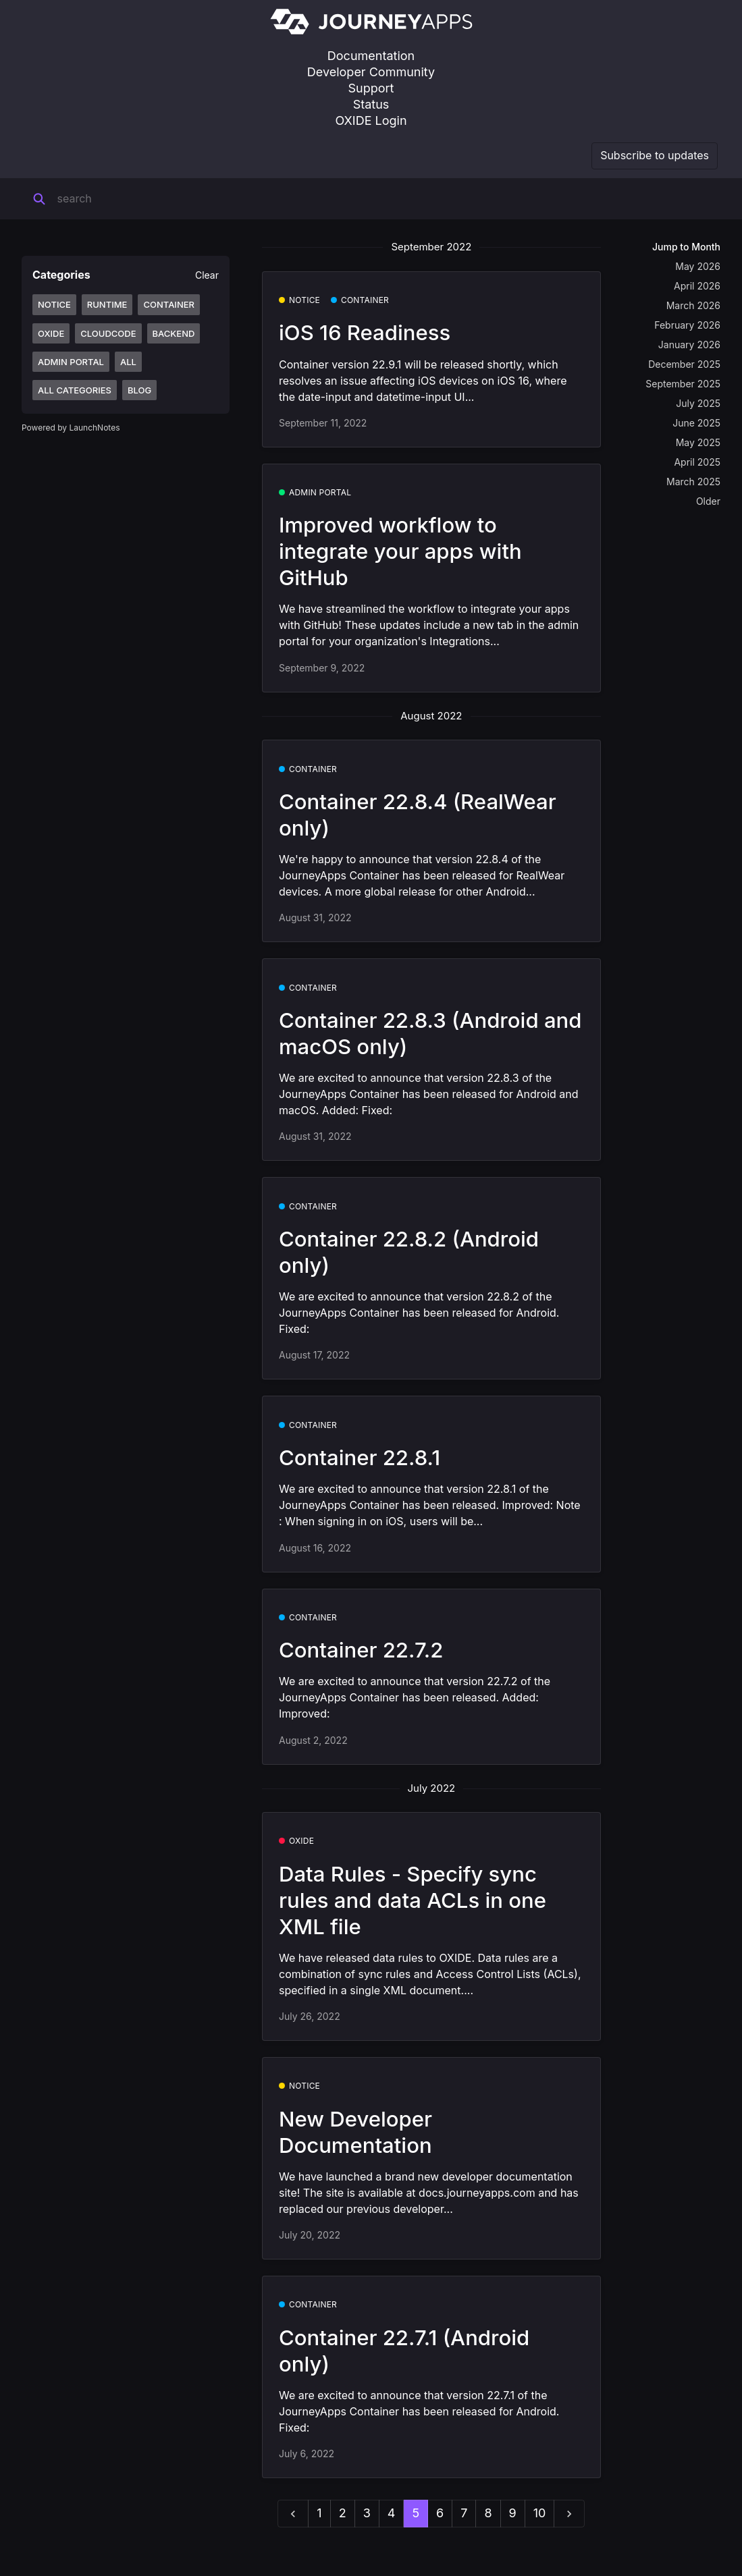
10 (539, 2513)
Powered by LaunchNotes (71, 427)
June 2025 (696, 423)
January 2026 (689, 344)
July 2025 (698, 403)
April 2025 (697, 462)
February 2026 (687, 325)
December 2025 (684, 364)
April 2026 (697, 286)
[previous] (293, 2513)
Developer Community (371, 72)
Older (708, 501)
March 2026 (693, 305)
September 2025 (682, 383)
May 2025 (698, 442)
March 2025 (693, 481)
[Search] (141, 199)
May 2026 (697, 266)
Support (371, 88)
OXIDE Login (370, 120)
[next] (569, 2513)
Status (371, 104)
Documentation (371, 56)
